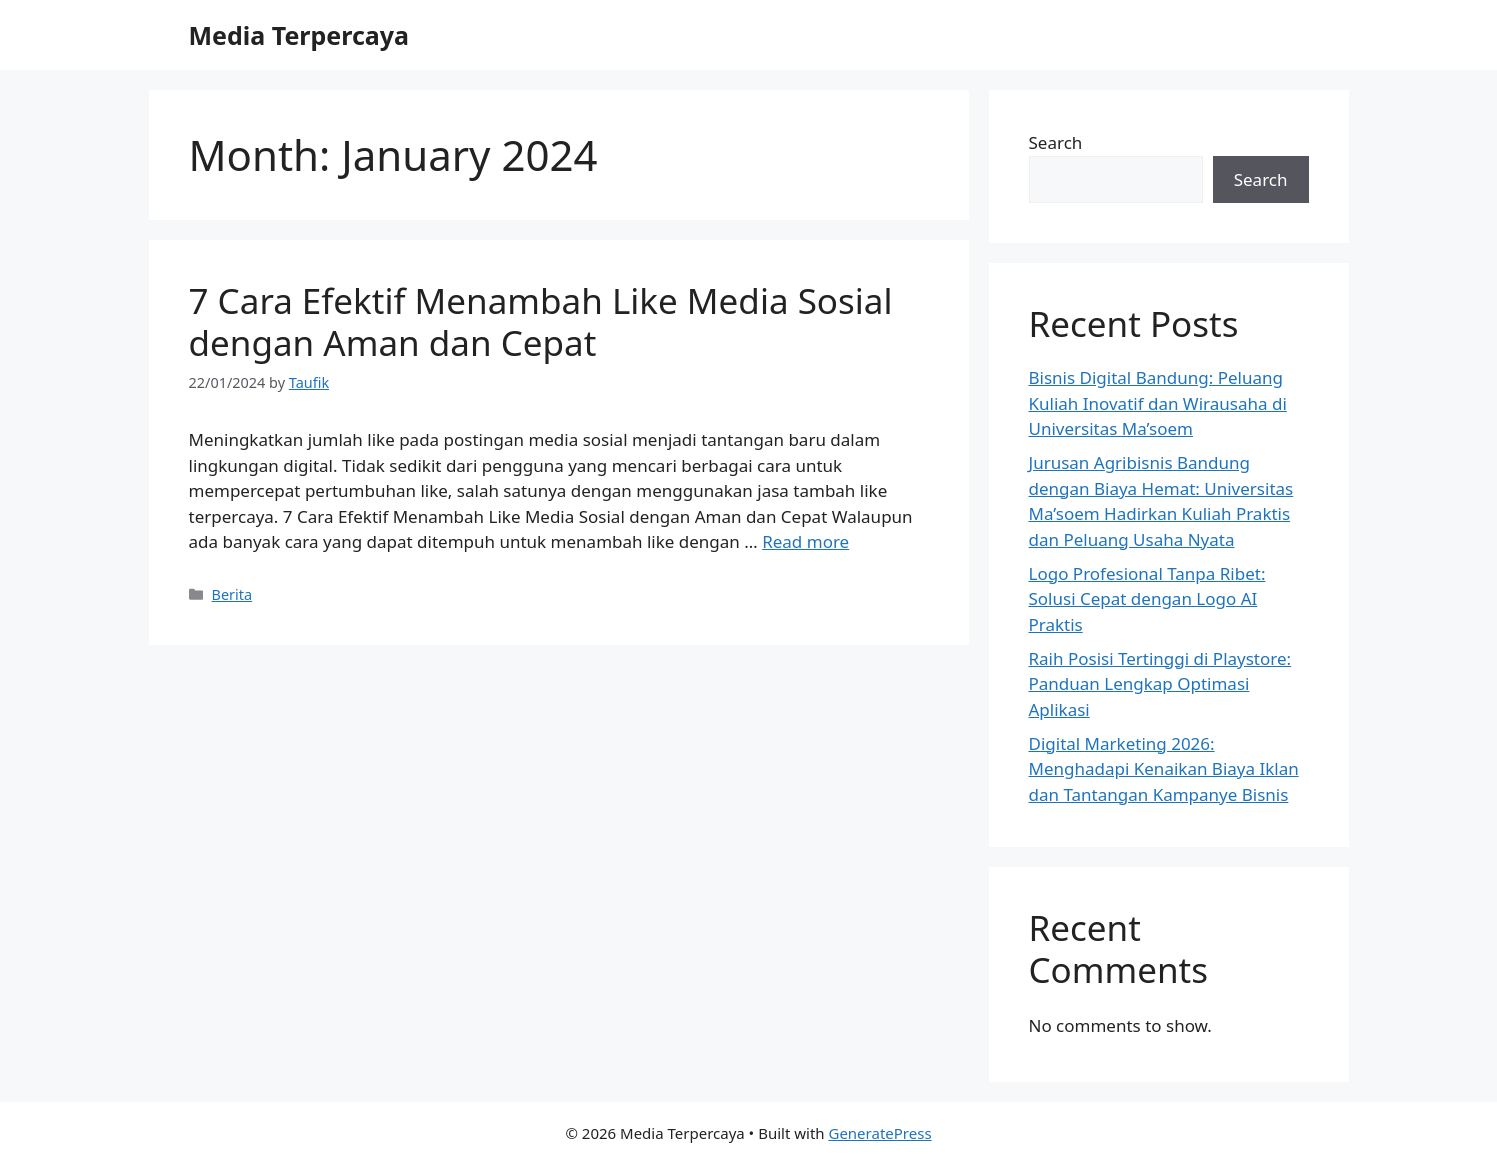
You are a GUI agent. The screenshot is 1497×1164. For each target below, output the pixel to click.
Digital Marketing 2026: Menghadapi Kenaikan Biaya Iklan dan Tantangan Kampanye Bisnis (1164, 769)
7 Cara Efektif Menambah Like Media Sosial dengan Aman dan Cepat (541, 321)
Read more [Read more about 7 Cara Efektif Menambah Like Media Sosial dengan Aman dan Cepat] (805, 541)
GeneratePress (879, 1133)
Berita (232, 594)
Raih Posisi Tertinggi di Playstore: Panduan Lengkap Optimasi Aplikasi (1160, 684)
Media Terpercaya (299, 35)
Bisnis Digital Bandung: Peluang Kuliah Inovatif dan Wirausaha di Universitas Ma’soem (1158, 403)
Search (1056, 142)
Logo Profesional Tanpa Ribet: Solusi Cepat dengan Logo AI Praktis (1147, 599)
